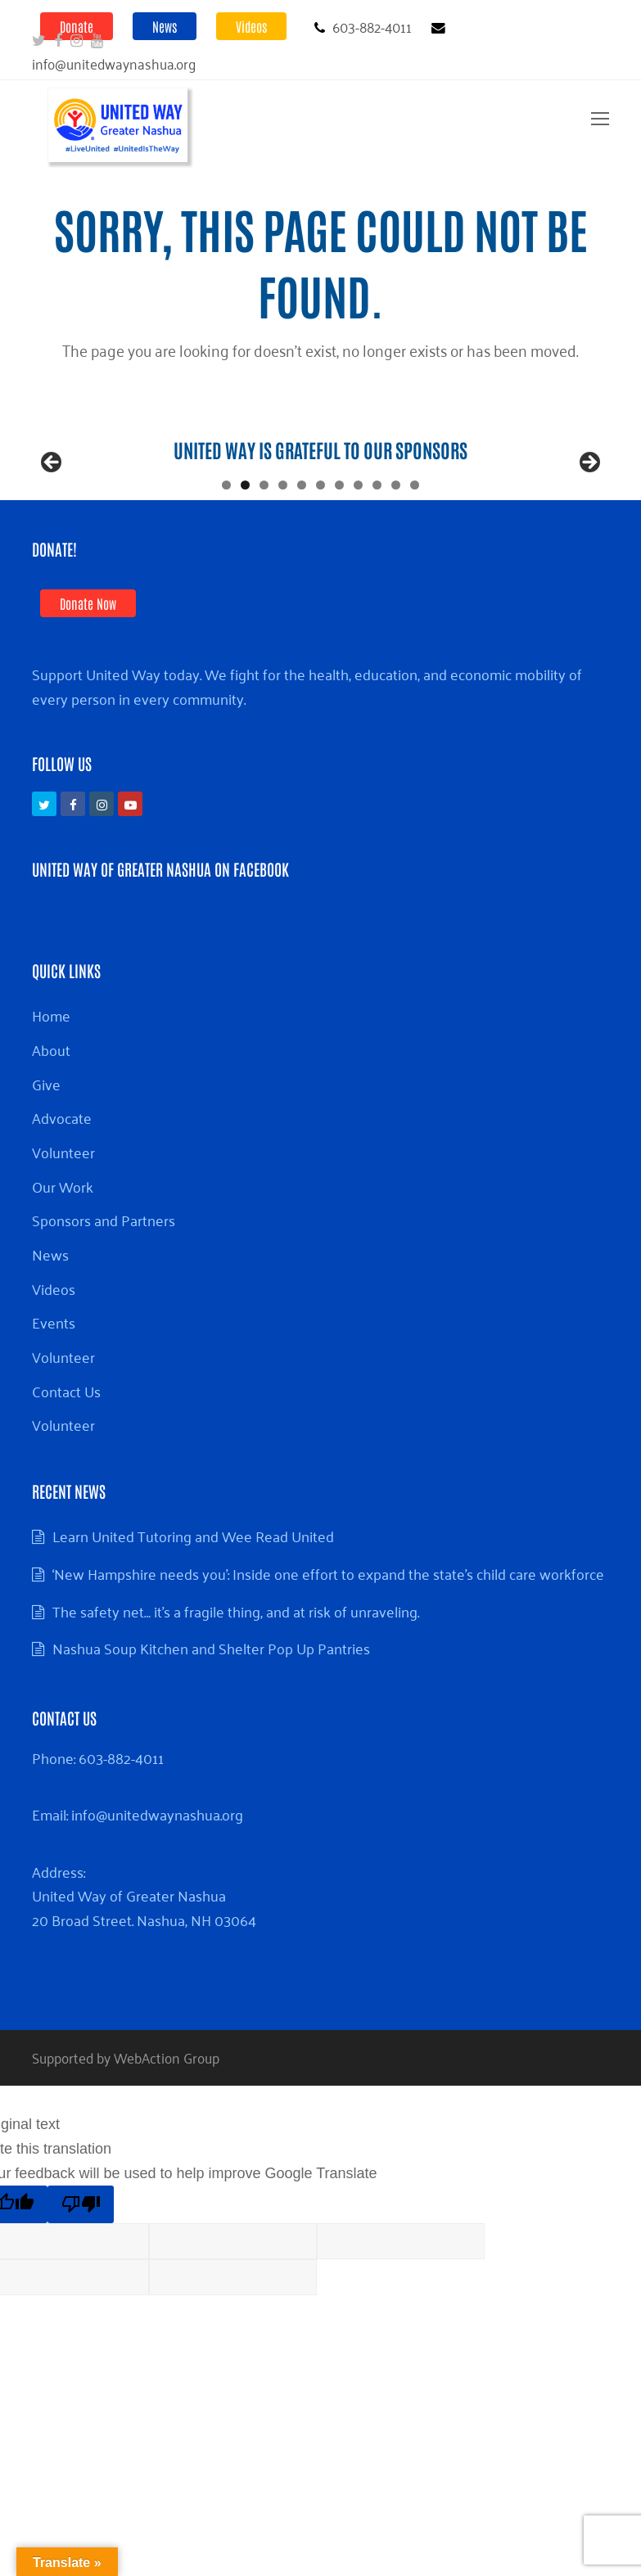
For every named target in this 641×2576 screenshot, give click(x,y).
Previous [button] (52, 496)
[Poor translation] (80, 2270)
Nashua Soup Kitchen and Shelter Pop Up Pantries (211, 1713)
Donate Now (88, 669)
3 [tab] (264, 550)
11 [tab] (414, 550)
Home (51, 1080)
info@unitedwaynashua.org (157, 1879)
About (51, 1115)
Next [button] (588, 496)
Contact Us (66, 1456)
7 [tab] (339, 550)
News (164, 26)
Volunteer (63, 1217)
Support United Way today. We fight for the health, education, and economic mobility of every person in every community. (307, 751)
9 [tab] (376, 550)
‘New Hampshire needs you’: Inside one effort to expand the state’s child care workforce (328, 1639)
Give (46, 1149)
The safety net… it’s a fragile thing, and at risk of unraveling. (235, 1676)
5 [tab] (301, 550)
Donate (76, 26)
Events (53, 1387)
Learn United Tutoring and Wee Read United (193, 1601)
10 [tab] (395, 550)
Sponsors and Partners (103, 1285)
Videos (251, 26)
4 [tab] (282, 550)
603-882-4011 (121, 1823)
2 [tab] (245, 550)
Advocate (62, 1183)
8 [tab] (358, 550)
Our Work (62, 1251)
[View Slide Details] (290, 500)
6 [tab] (320, 550)
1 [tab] (226, 550)
